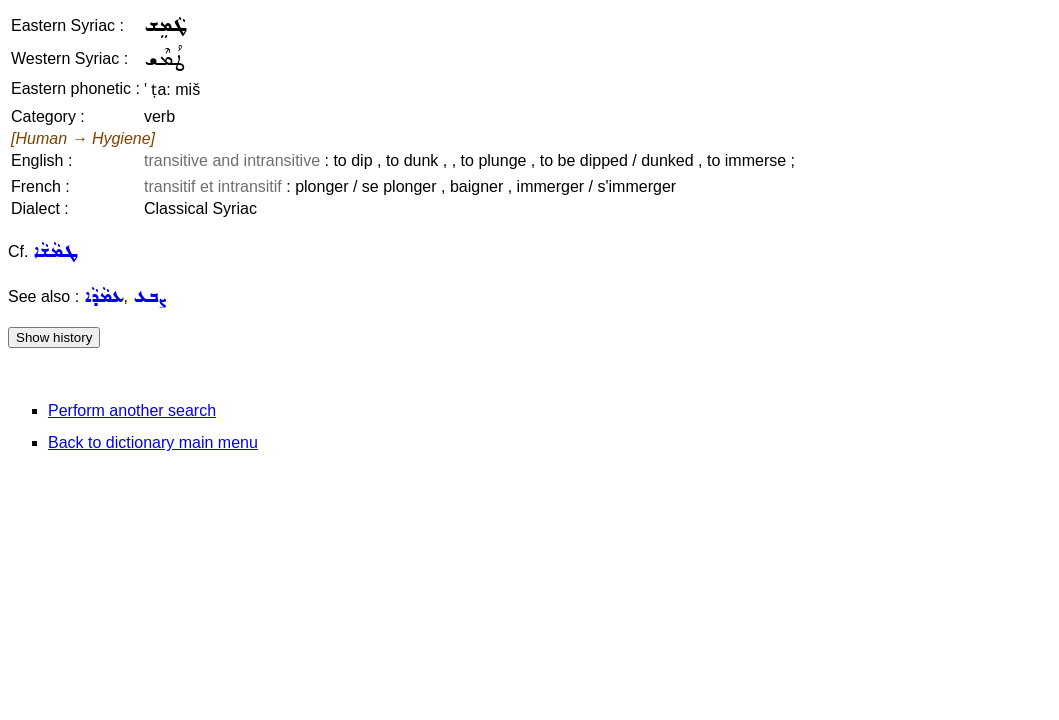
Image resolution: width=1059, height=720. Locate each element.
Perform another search (132, 410)
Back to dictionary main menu (153, 442)
